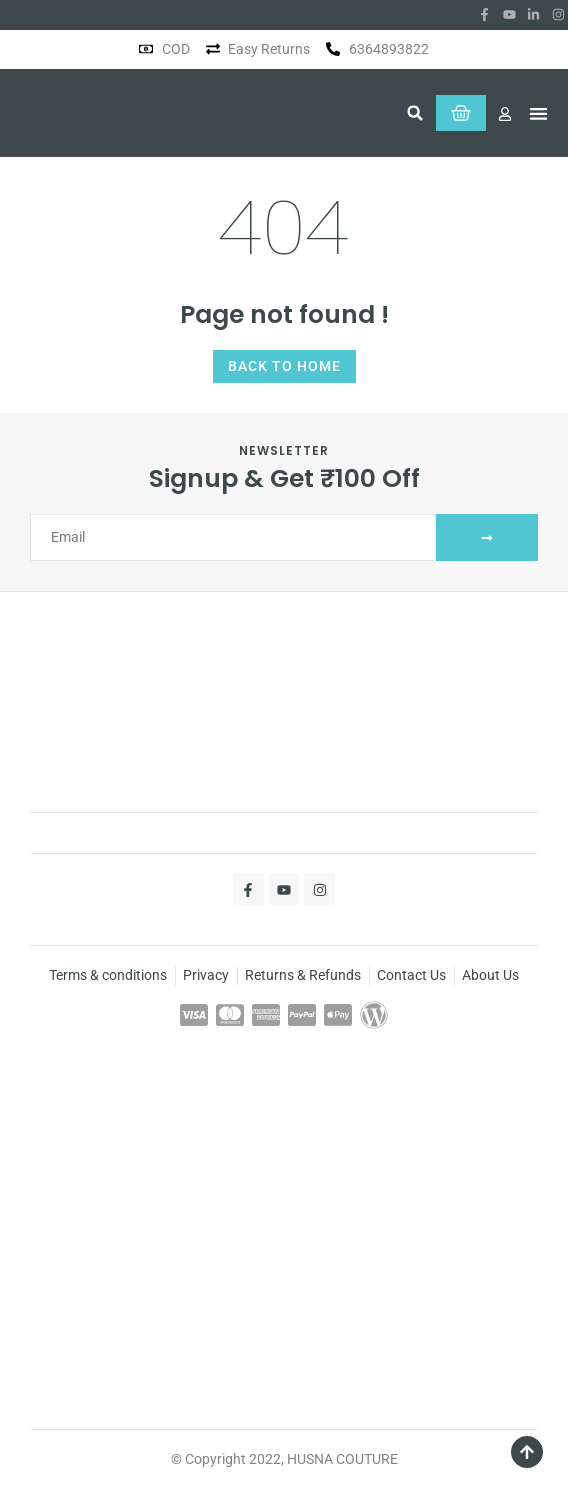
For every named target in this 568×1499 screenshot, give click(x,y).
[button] (415, 113)
